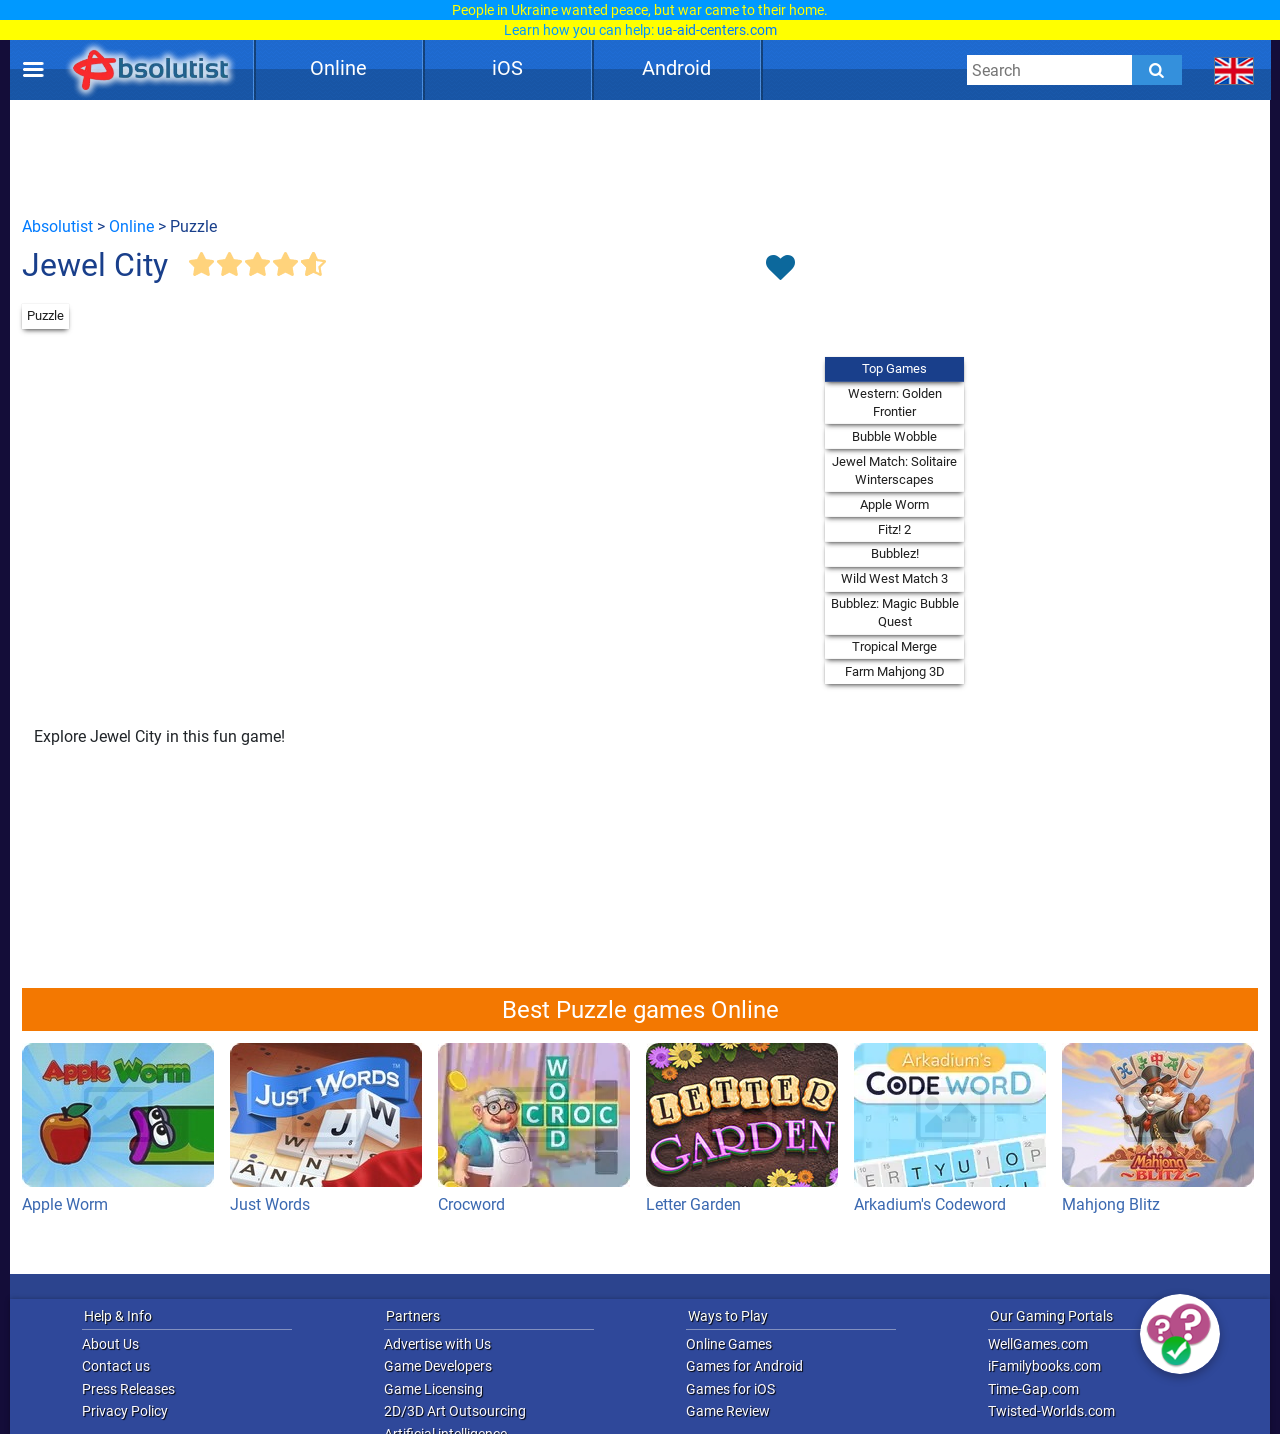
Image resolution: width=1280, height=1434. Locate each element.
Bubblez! (895, 553)
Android (676, 68)
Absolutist (57, 226)
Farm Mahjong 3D (895, 671)
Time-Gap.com (1033, 1389)
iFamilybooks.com (1044, 1366)
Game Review (728, 1411)
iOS (507, 68)
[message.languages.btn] (1234, 70)
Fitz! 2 (894, 529)
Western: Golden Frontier (895, 402)
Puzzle (45, 315)
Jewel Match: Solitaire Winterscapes (894, 470)
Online (338, 68)
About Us (110, 1344)
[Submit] (1157, 70)
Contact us (116, 1366)
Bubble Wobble (894, 436)
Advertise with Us (437, 1344)
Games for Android (744, 1366)
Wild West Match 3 (894, 578)
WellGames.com (1038, 1344)
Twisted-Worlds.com (1051, 1411)
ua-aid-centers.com (717, 30)
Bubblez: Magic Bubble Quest (895, 612)
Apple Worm (894, 504)
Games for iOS (730, 1389)
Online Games (729, 1344)
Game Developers (438, 1366)
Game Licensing (433, 1389)
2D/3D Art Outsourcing (455, 1411)
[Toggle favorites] (780, 269)
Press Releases (128, 1389)
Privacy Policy (125, 1411)
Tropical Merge (894, 646)
